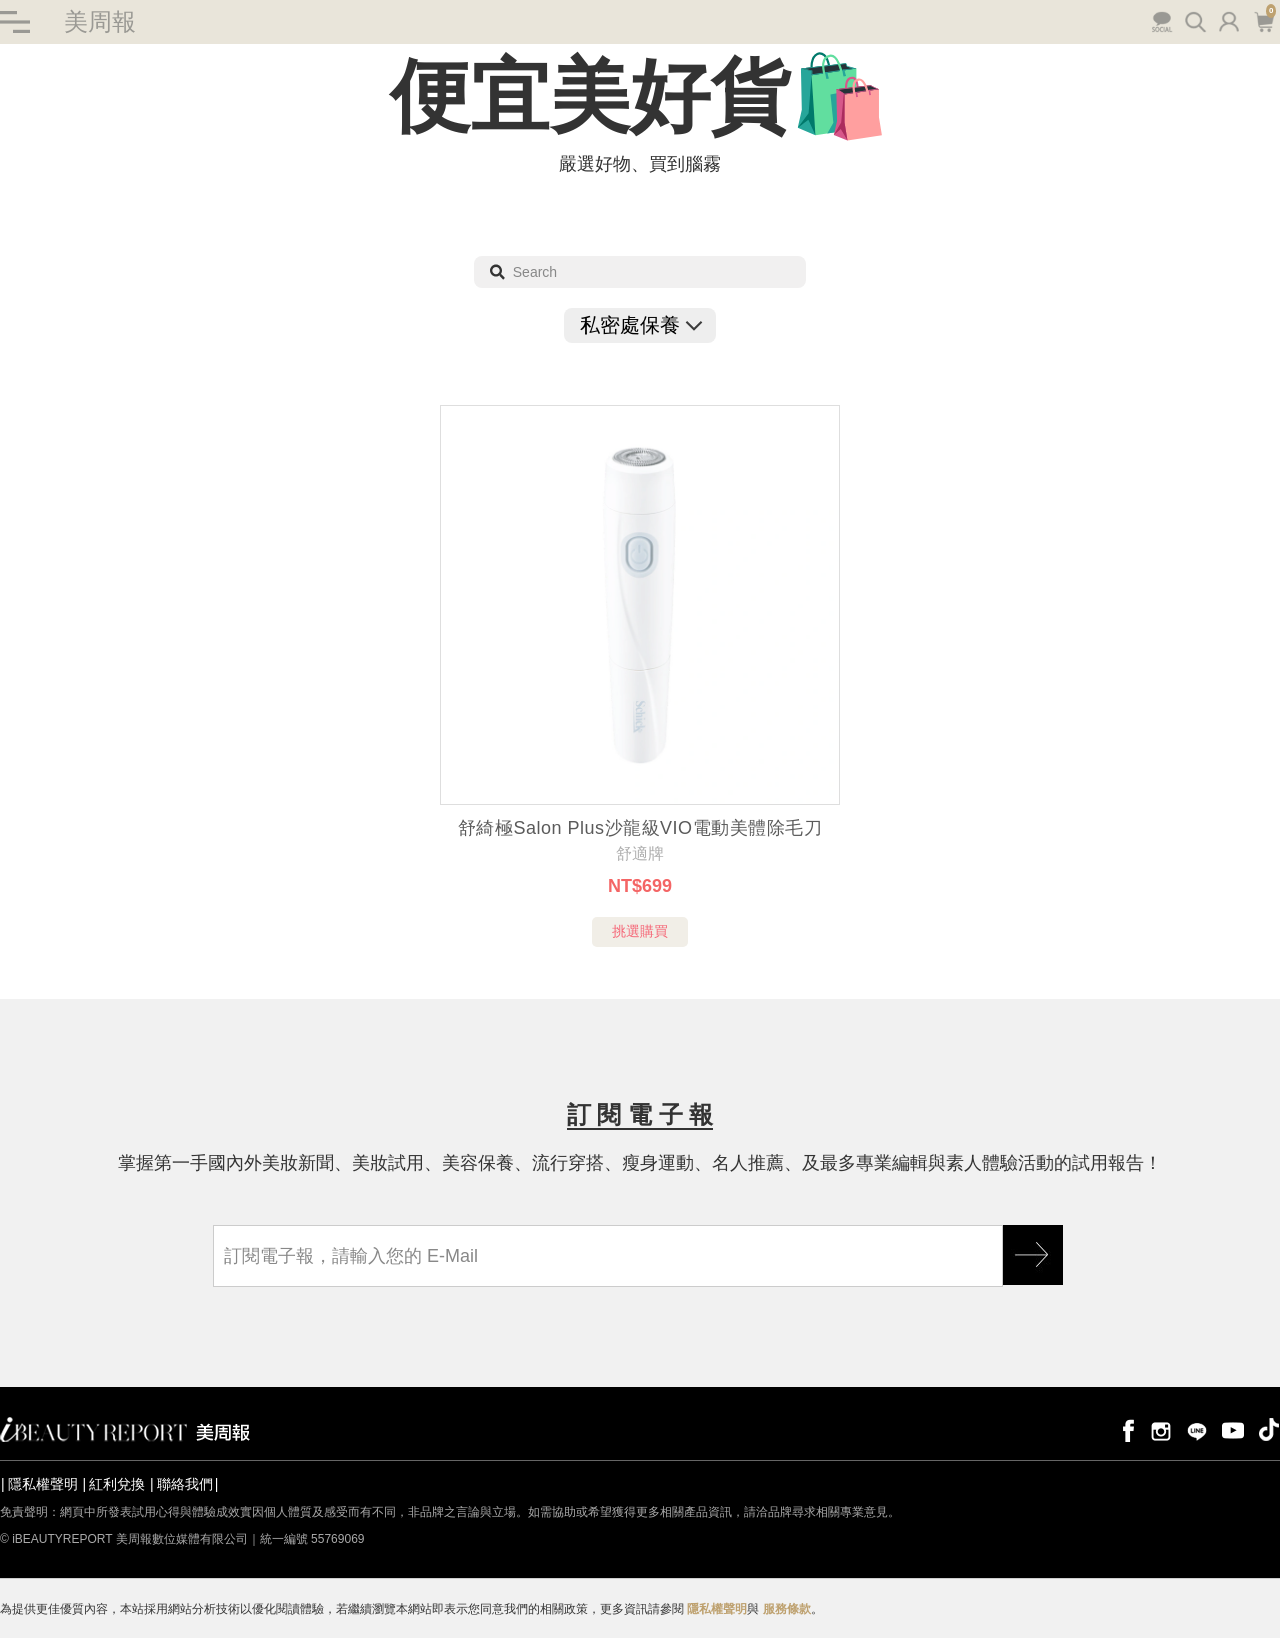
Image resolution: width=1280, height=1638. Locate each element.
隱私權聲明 (43, 1484)
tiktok (1269, 1429)
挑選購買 (640, 931)
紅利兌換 (117, 1484)
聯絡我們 (185, 1484)
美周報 (100, 21)
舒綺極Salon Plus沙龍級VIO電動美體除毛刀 (640, 828)
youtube (1233, 1429)
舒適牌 (640, 853)
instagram (1161, 1429)
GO (1033, 1255)
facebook (1125, 1429)
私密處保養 (640, 325)
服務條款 (787, 1609)
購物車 (1263, 20)
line (1197, 1429)
